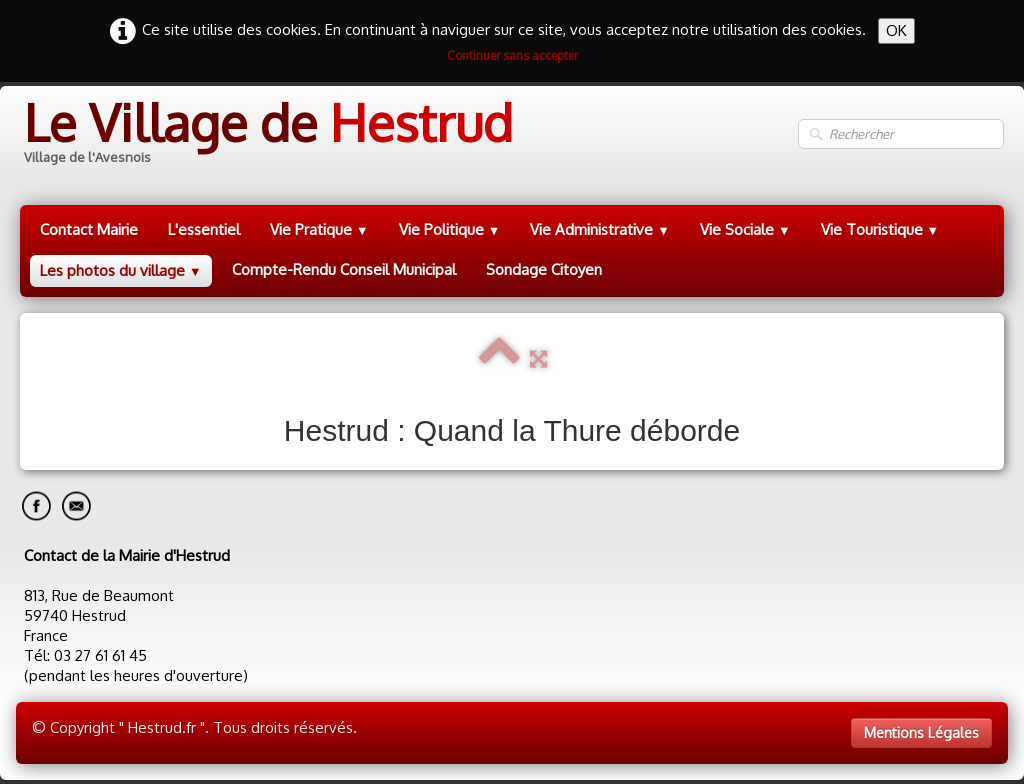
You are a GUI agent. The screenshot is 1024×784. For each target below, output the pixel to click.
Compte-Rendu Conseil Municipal (344, 269)
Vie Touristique (880, 229)
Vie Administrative (600, 229)
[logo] (266, 134)
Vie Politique (450, 229)
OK (896, 30)
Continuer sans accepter (512, 55)
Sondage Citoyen (544, 269)
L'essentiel (204, 229)
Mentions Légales (921, 732)
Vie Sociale (745, 229)
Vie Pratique (319, 229)
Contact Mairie (89, 229)
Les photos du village (121, 270)
